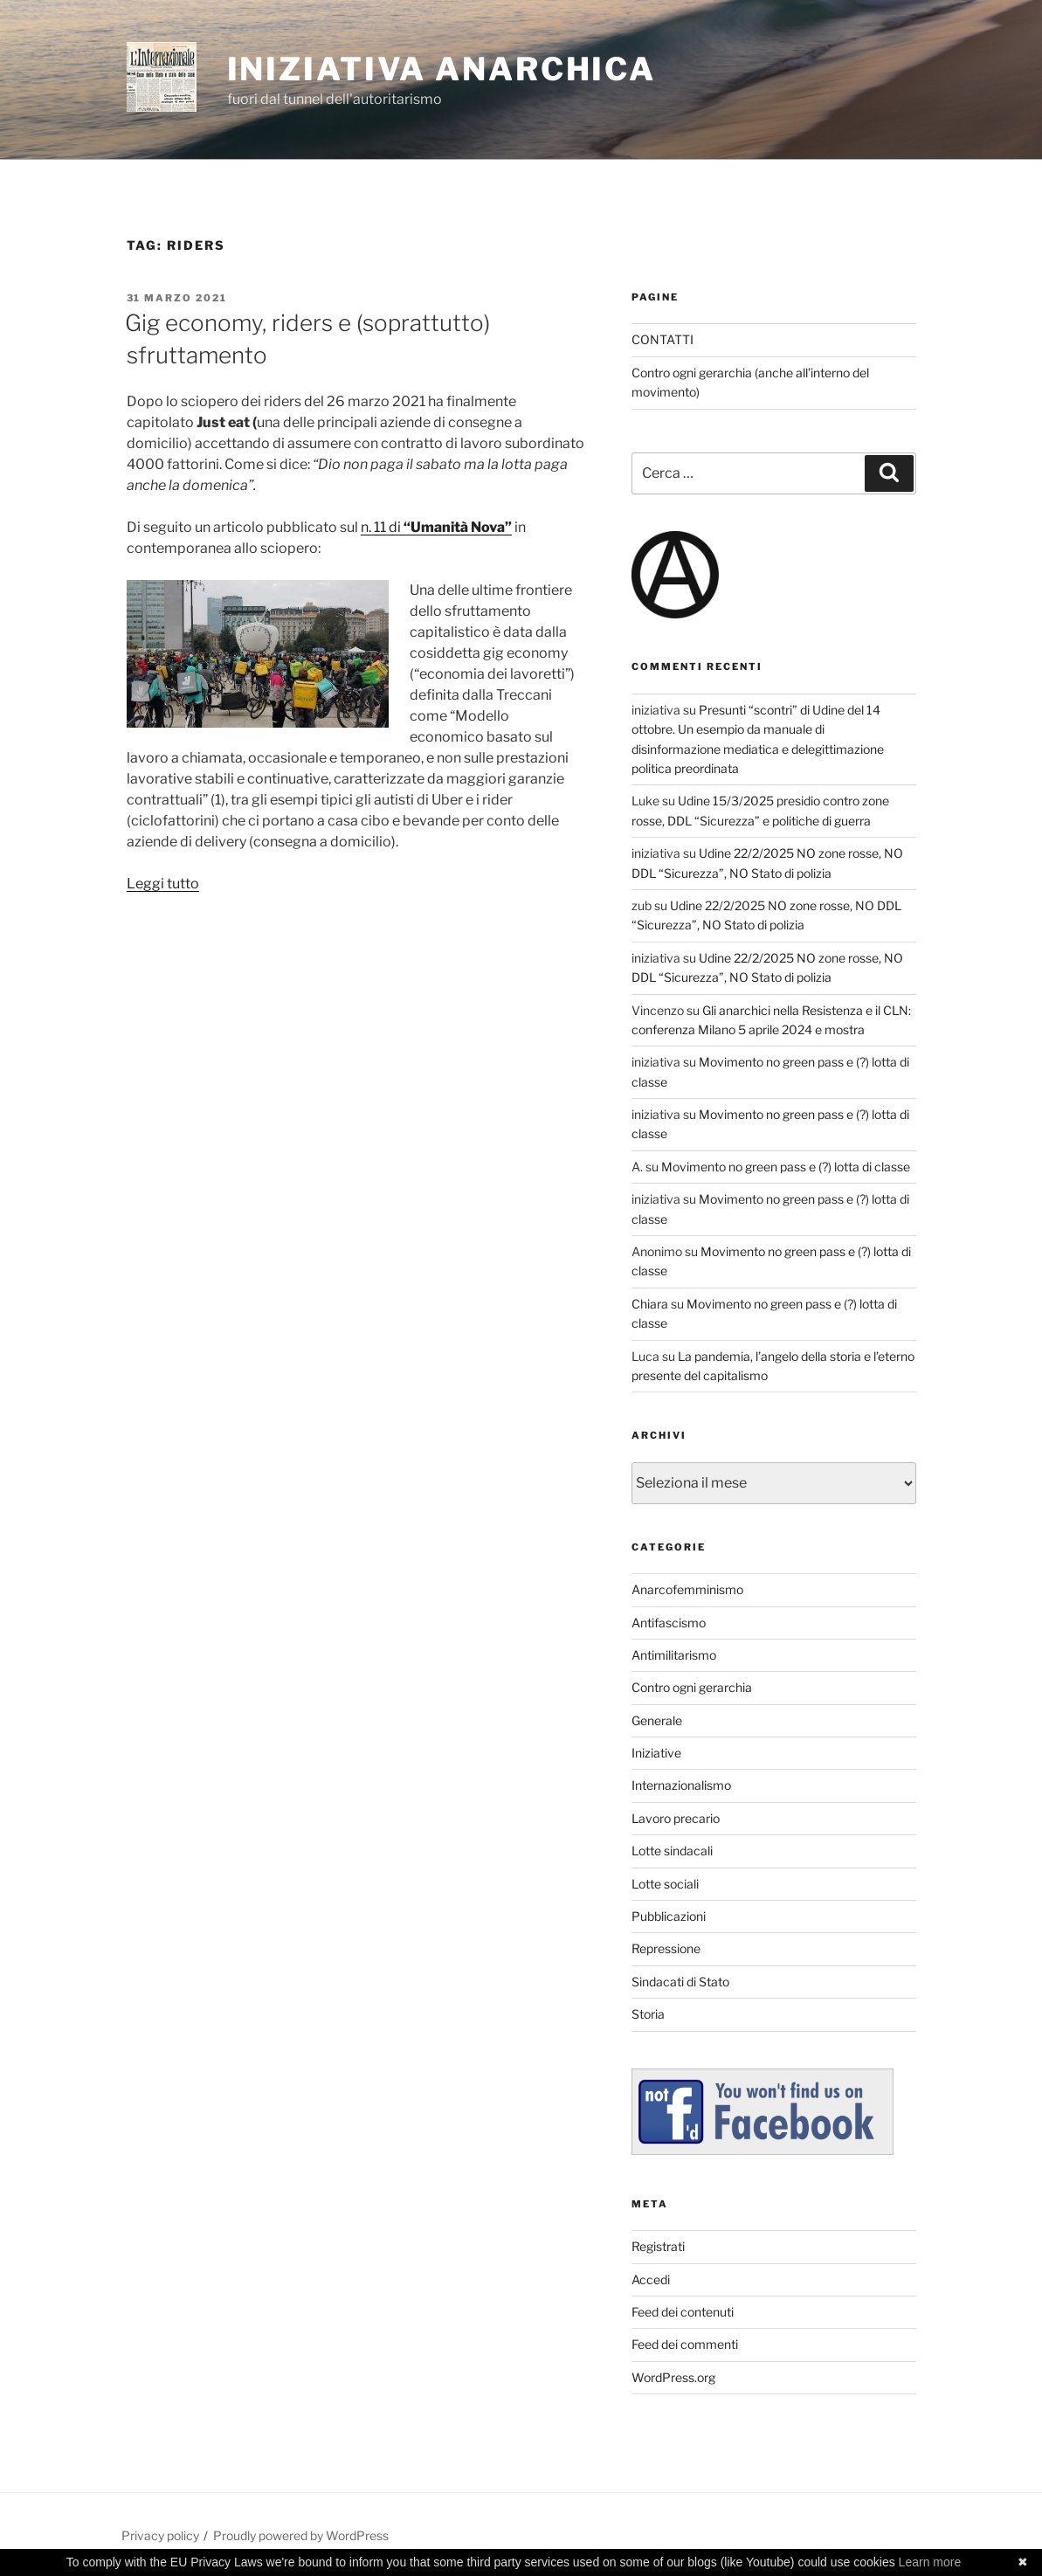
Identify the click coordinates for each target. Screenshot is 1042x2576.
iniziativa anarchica (442, 69)
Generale (656, 1720)
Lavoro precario (675, 1818)
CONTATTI (662, 339)
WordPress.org (673, 2377)
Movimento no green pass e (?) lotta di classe (785, 1166)
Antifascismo (668, 1622)
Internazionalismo (681, 1785)
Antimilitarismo (673, 1654)
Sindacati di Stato (680, 1981)
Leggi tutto (163, 883)
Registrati (658, 2246)
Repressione (665, 1948)
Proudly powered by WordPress (301, 2535)
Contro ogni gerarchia (691, 1687)
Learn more (930, 2562)
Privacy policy (160, 2535)
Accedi (650, 2279)
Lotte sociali (665, 1883)
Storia (648, 2013)
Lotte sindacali (672, 1850)
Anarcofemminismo (687, 1589)
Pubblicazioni (668, 1916)
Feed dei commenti (684, 2344)
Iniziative (656, 1752)
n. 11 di (436, 527)
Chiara (649, 1303)
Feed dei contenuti (682, 2311)
